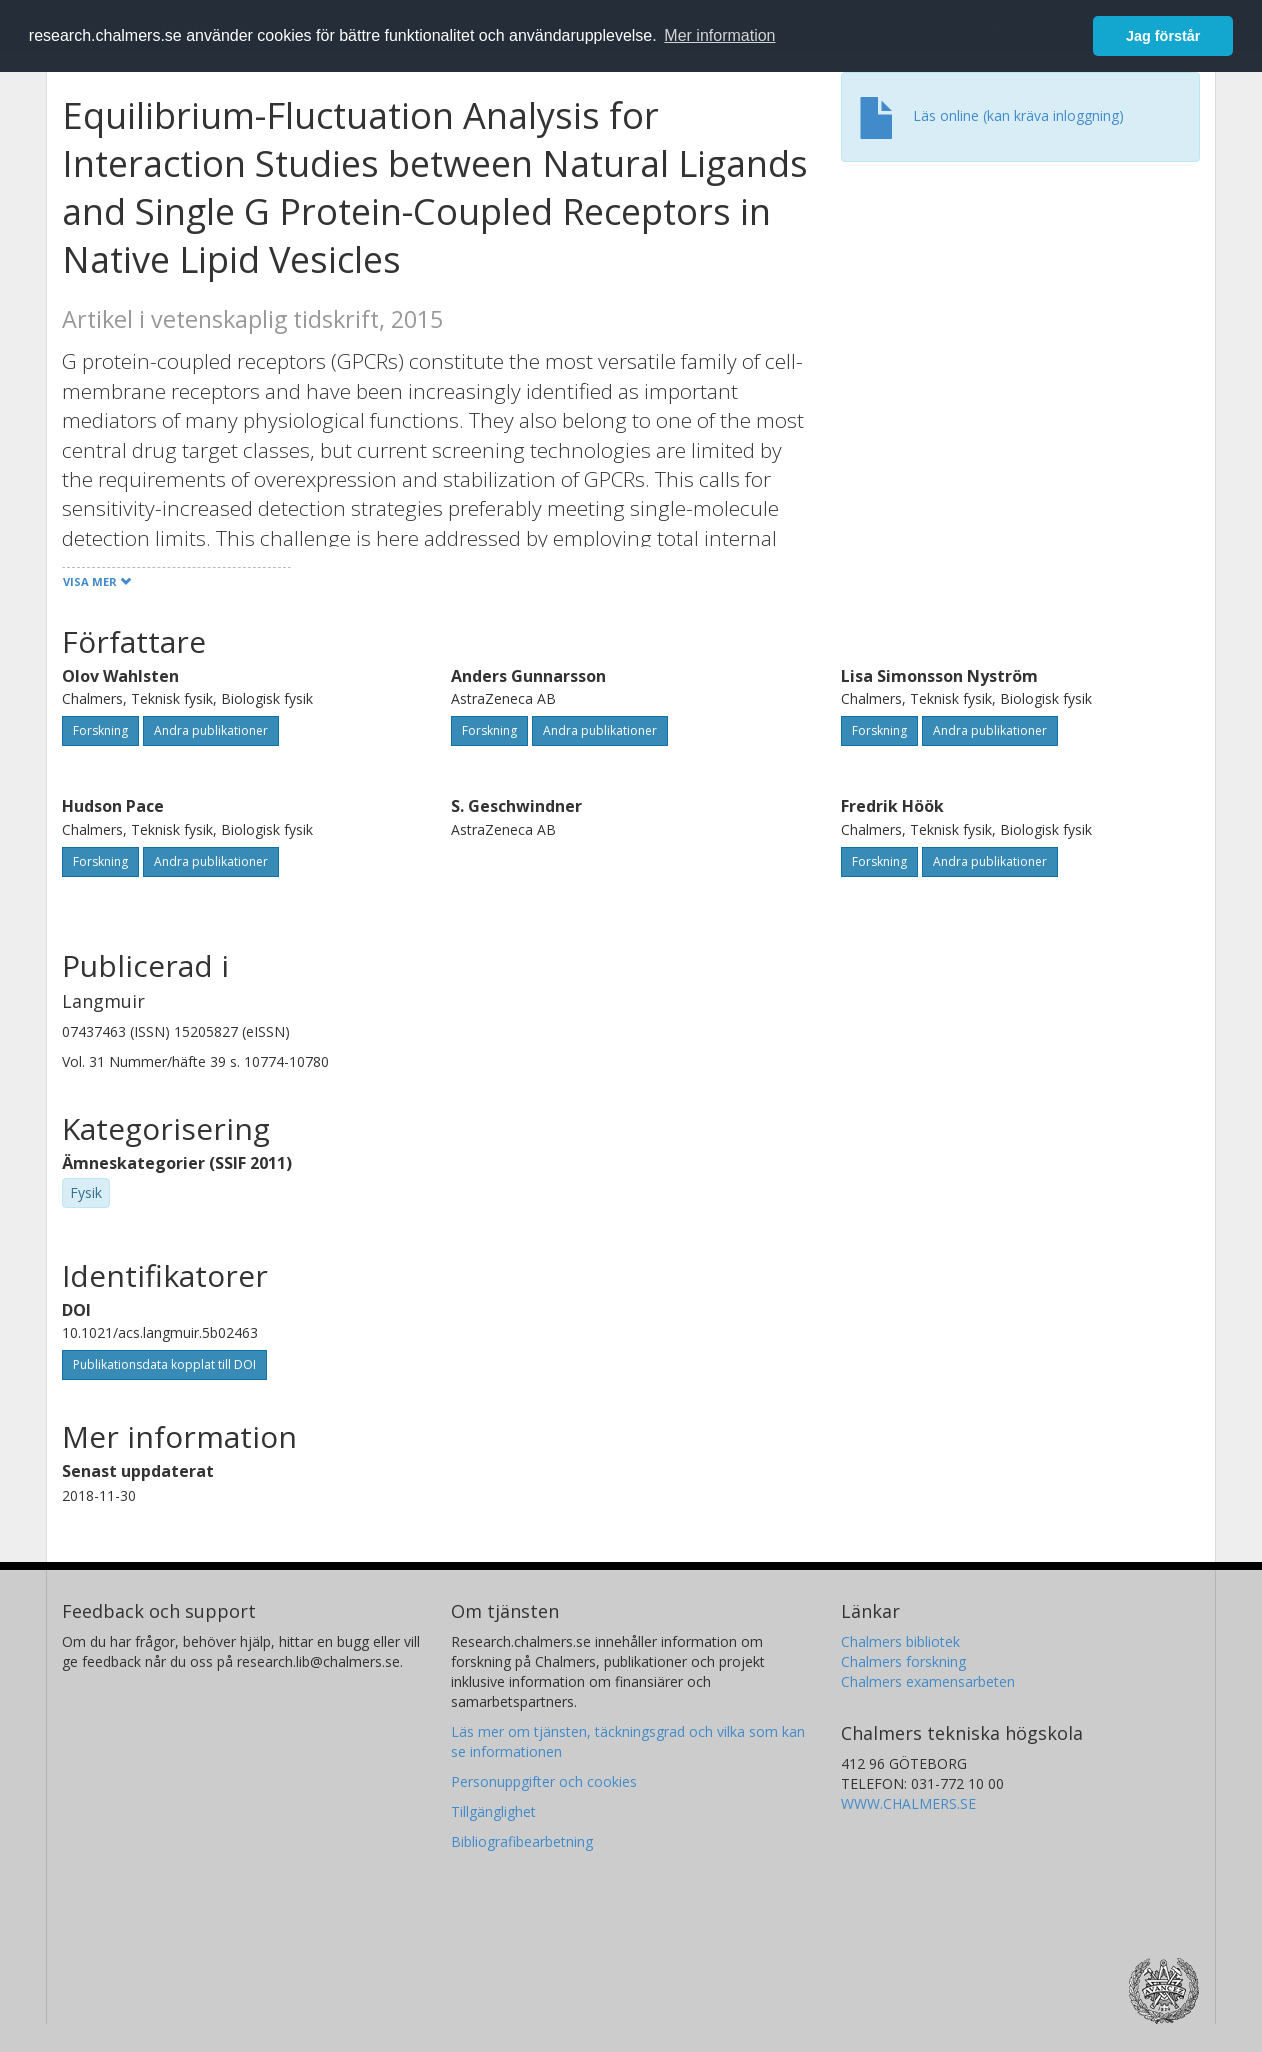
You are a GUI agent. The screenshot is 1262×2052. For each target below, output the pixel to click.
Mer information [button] (719, 35)
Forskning (100, 730)
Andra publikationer (211, 730)
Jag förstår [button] (1163, 36)
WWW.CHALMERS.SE (908, 1803)
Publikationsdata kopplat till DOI (164, 1364)
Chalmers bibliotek (900, 1641)
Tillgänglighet (493, 1811)
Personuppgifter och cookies (544, 1781)
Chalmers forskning (903, 1661)
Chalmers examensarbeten (928, 1681)
